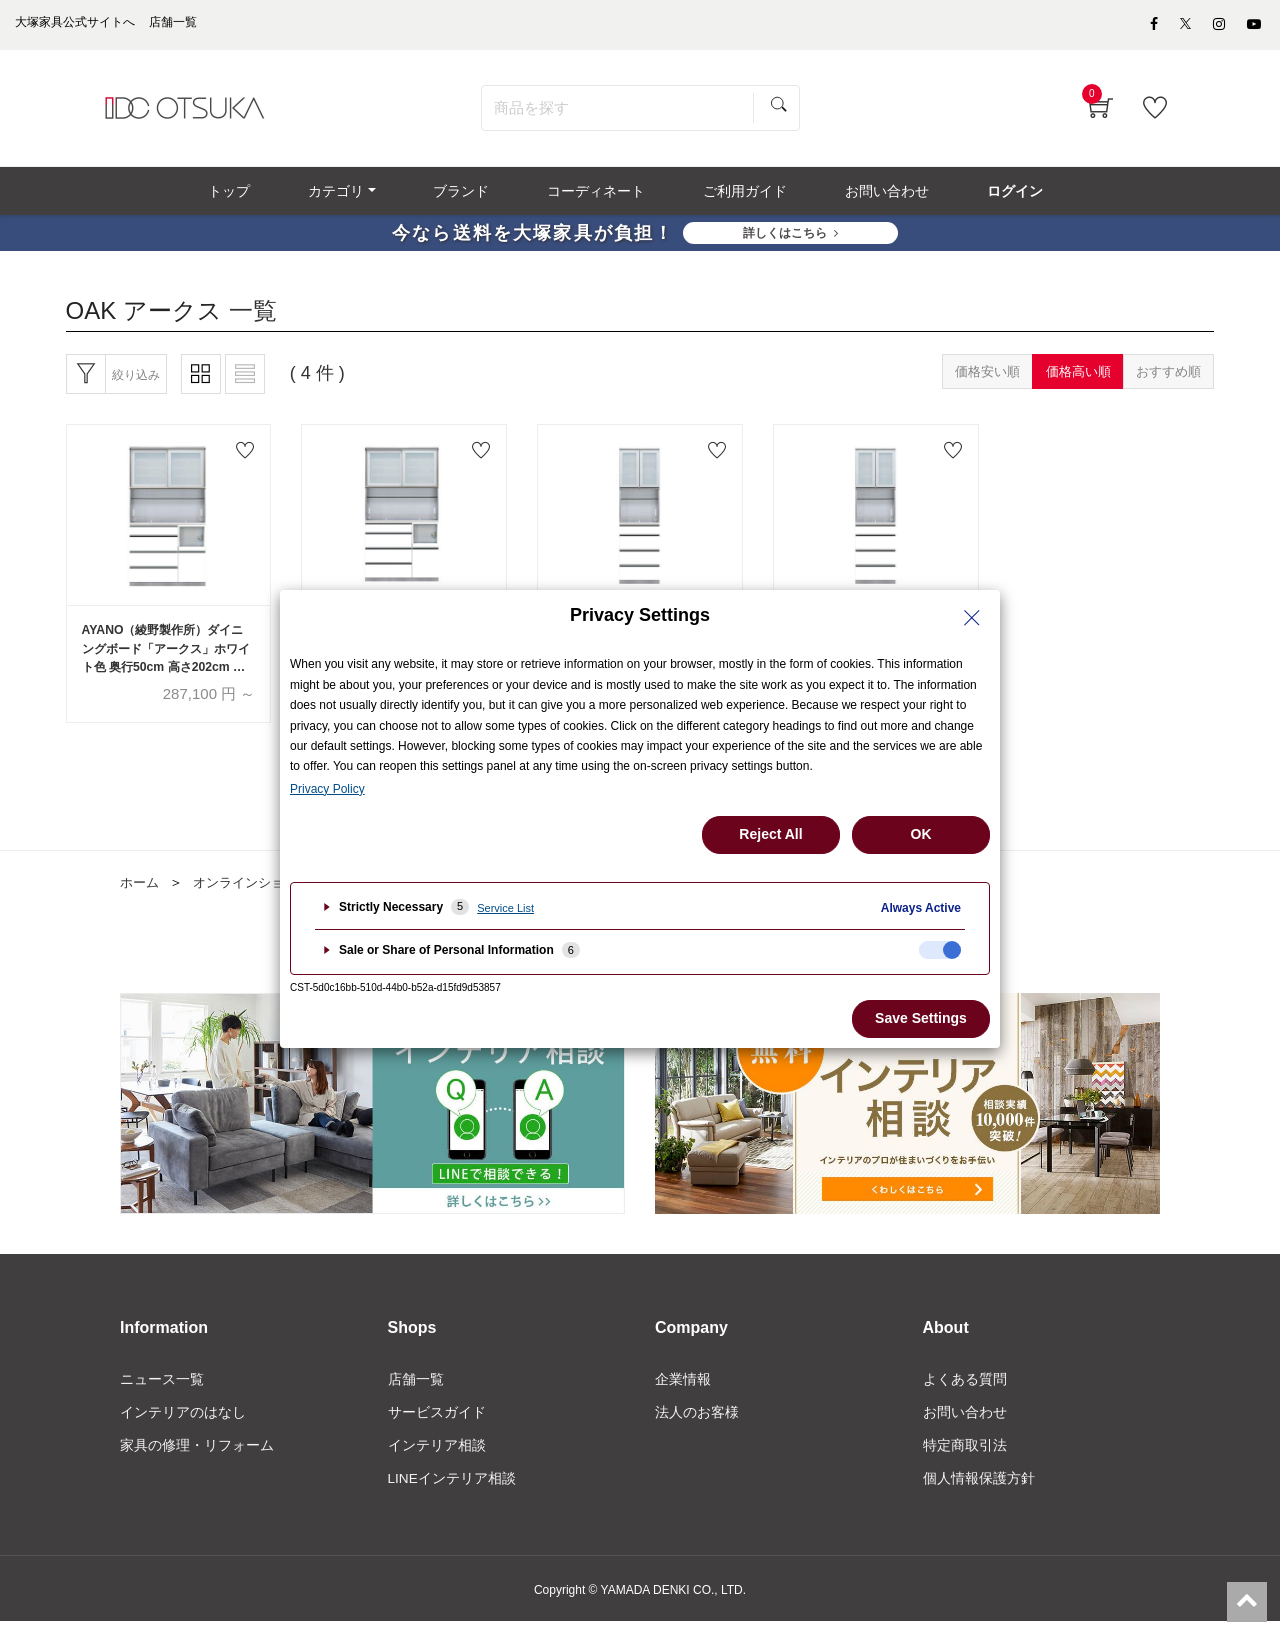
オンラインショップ (259, 896)
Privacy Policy (327, 789)
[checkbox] (940, 950)
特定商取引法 (965, 1460)
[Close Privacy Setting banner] (972, 618)
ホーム (141, 896)
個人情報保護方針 (979, 1494)
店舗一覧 (416, 1392)
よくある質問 (965, 1392)
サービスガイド (437, 1426)
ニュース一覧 (162, 1392)
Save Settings (921, 1018)
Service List (505, 908)
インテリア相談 (437, 1460)
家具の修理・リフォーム (197, 1460)
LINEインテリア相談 (452, 1494)
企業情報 (683, 1392)
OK (921, 834)
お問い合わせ (965, 1426)
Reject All (770, 834)
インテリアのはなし (183, 1426)
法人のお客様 (697, 1426)
